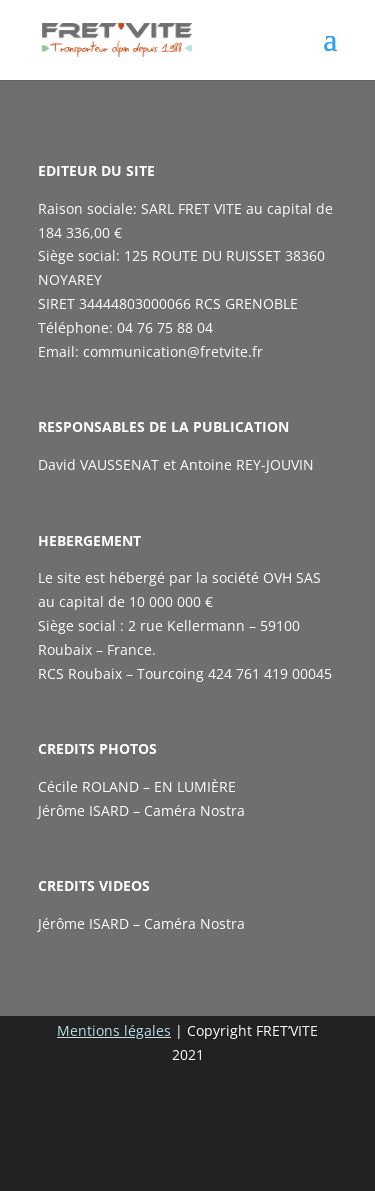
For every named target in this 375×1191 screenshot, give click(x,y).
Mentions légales (114, 1030)
